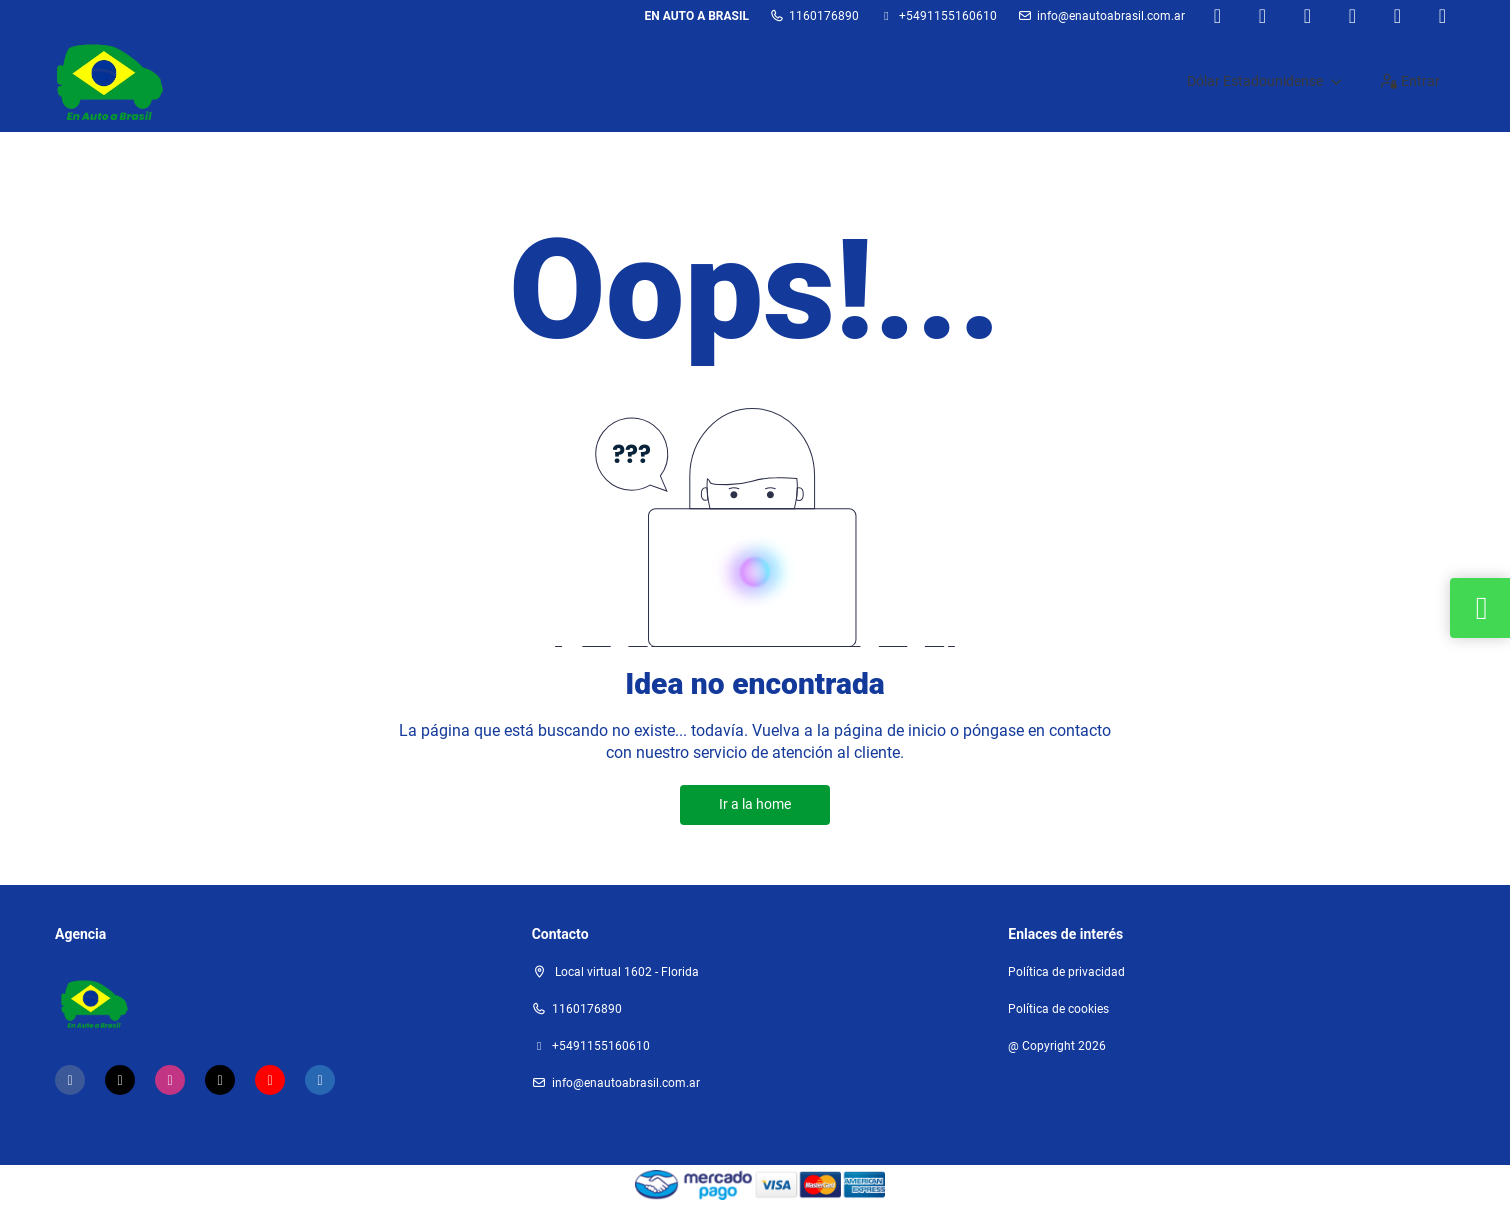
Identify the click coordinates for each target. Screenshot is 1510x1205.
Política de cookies (1058, 1009)
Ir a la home (755, 804)
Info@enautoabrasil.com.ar (1111, 16)
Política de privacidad (1066, 972)
